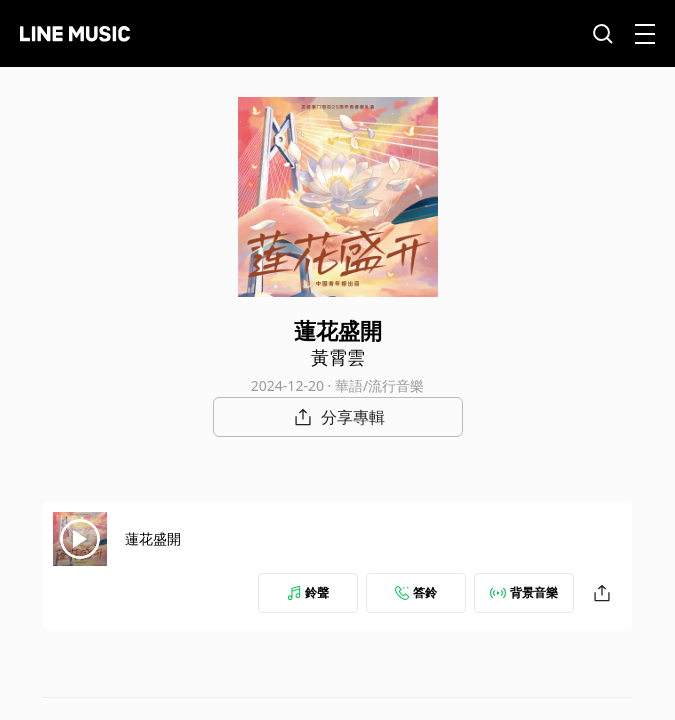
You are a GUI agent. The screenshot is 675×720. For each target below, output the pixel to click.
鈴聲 (308, 592)
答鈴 (416, 592)
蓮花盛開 (153, 538)
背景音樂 (524, 592)
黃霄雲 (338, 357)
